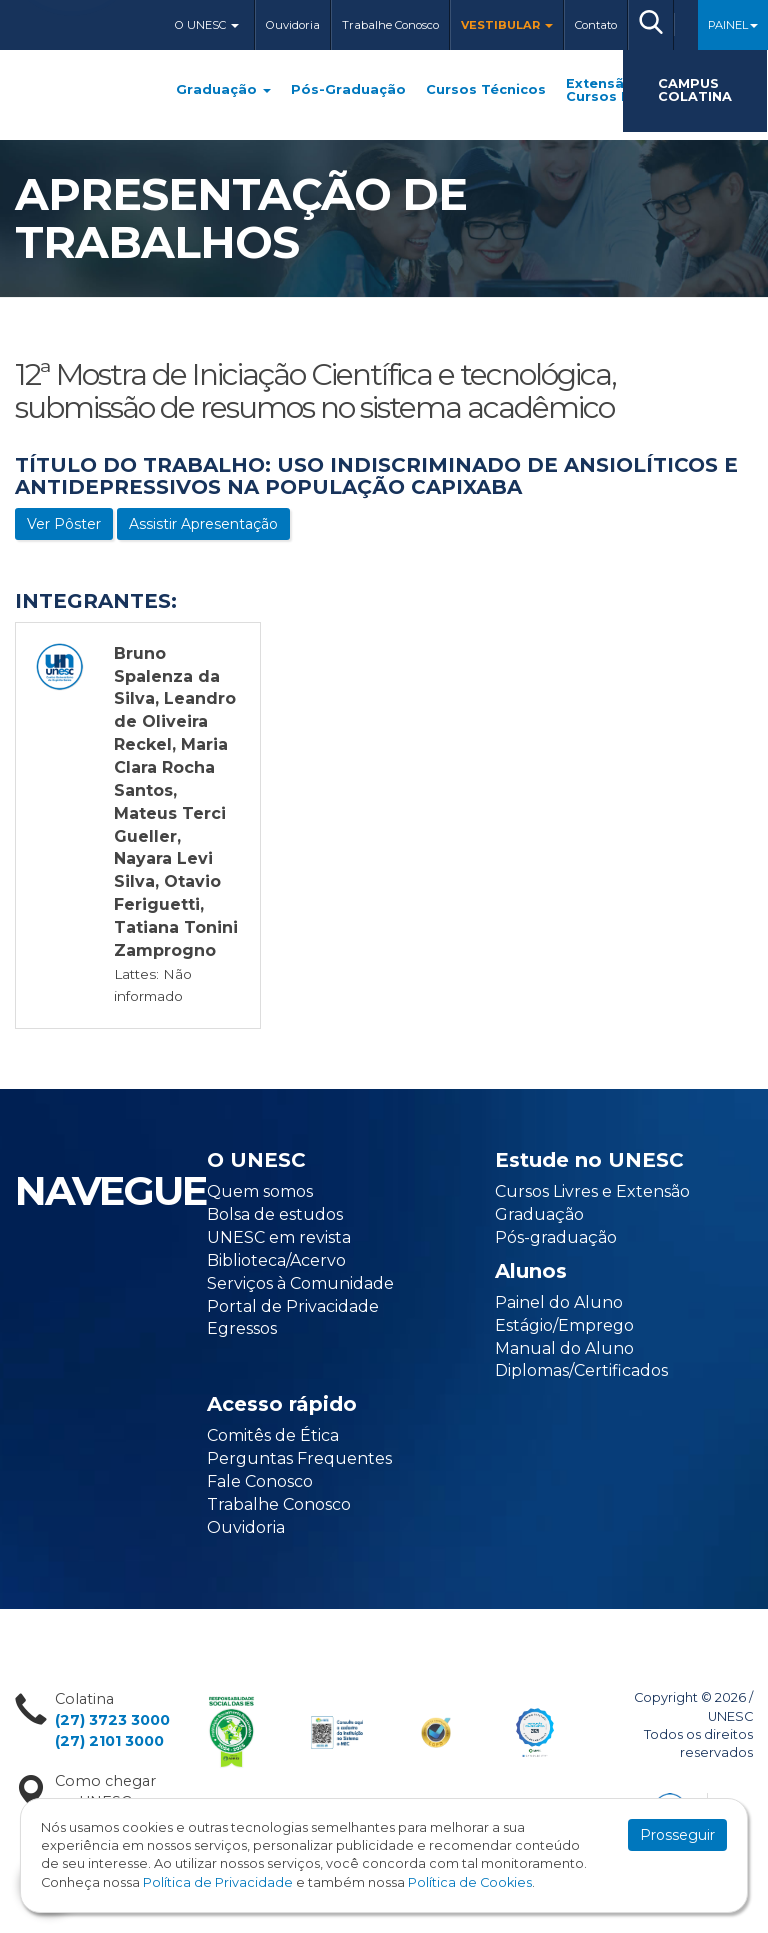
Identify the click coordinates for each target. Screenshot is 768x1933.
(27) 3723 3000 (112, 1720)
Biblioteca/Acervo (276, 1260)
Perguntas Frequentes (299, 1458)
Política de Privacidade (218, 1882)
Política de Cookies (470, 1882)
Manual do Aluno (564, 1348)
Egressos (242, 1328)
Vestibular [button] (507, 25)
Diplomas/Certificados (581, 1370)
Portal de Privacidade (293, 1306)
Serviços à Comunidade (300, 1283)
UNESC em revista (279, 1237)
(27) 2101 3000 (109, 1741)
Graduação (223, 90)
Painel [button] (733, 25)
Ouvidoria (293, 25)
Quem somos (260, 1191)
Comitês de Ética (273, 1435)
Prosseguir (677, 1835)
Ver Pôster (64, 524)
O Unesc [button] (207, 25)
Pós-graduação (556, 1237)
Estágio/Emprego (564, 1325)
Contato (596, 25)
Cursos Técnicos (486, 90)
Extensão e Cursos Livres (615, 91)
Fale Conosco (260, 1481)
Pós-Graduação (348, 90)
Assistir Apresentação (203, 524)
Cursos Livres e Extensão (592, 1191)
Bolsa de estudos (275, 1214)
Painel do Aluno (559, 1302)
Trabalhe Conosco (390, 25)
